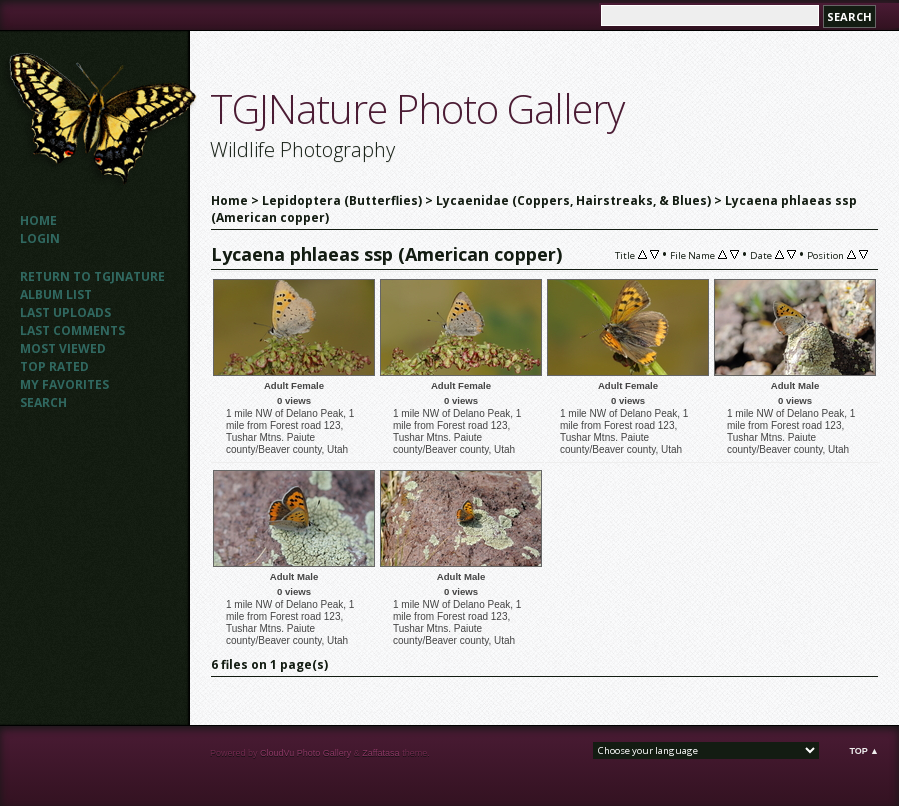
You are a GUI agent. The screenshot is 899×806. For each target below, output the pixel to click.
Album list (56, 294)
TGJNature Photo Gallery (417, 108)
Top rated (54, 366)
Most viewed (63, 348)
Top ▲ (864, 751)
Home (38, 220)
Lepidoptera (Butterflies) (342, 200)
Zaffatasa (380, 753)
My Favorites (64, 384)
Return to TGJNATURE (92, 276)
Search (43, 402)
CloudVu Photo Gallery (305, 753)
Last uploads (65, 312)
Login (40, 238)
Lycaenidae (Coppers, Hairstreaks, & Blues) (573, 200)
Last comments (72, 330)
